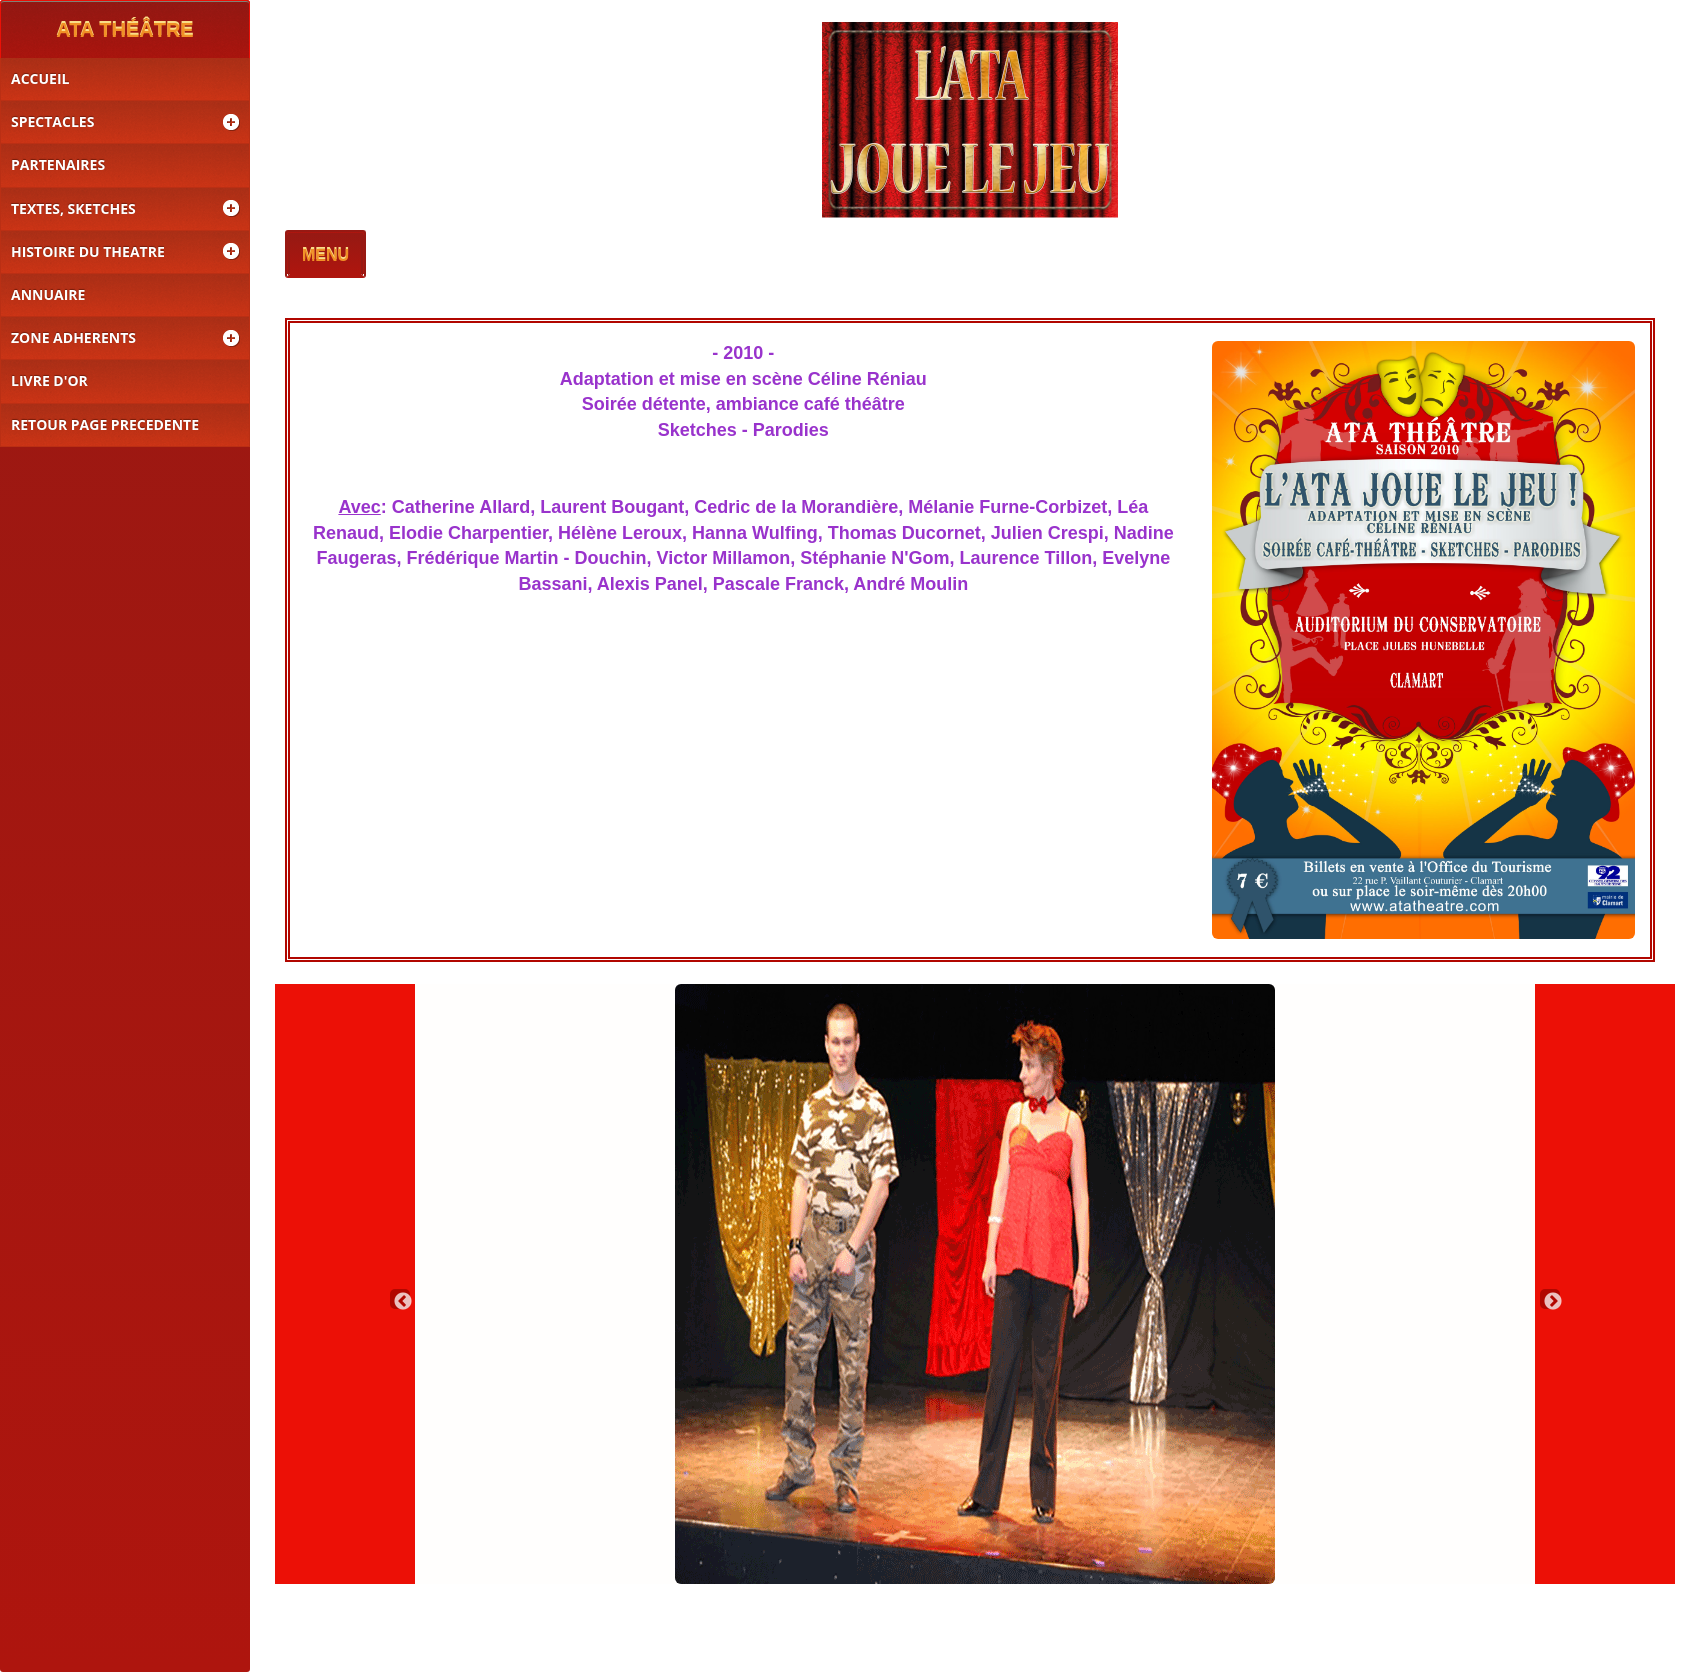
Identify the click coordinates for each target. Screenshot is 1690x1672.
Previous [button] (400, 1299)
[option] (975, 1284)
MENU (325, 255)
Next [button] (1550, 1299)
